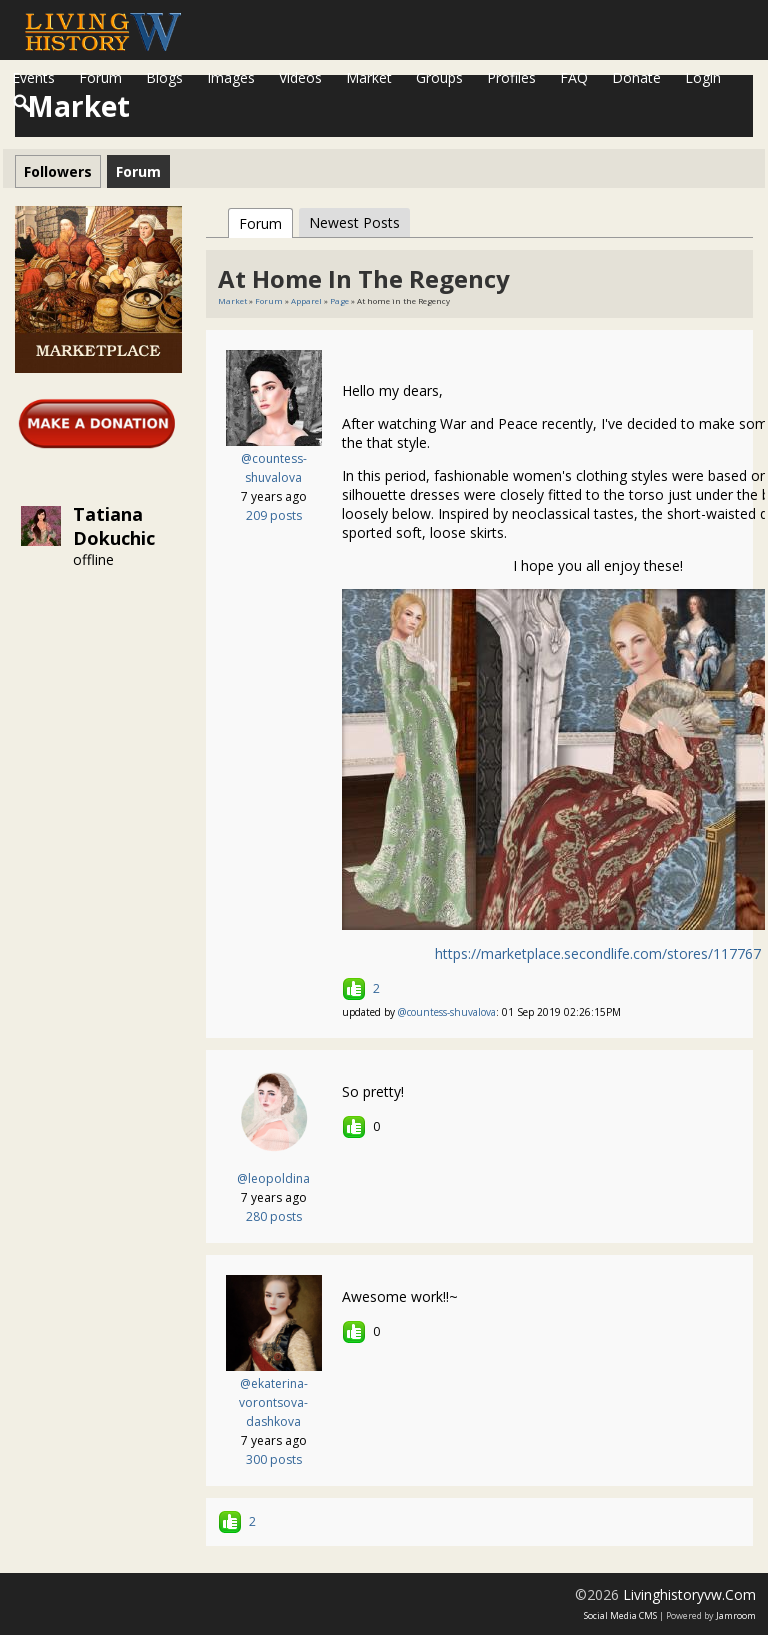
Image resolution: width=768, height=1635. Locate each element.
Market (369, 77)
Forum (100, 77)
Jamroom (736, 1615)
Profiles (511, 77)
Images (231, 77)
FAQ (574, 77)
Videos (300, 77)
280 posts (274, 1216)
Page (340, 300)
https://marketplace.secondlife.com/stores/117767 (598, 953)
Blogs (164, 77)
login (703, 77)
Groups (439, 77)
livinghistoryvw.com (689, 1594)
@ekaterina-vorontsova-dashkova (273, 1402)
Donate (636, 77)
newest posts (354, 222)
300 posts (274, 1459)
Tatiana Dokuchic (114, 526)
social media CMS (620, 1615)
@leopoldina (273, 1178)
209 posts (274, 515)
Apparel (306, 300)
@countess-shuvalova (447, 1012)
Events (33, 77)
